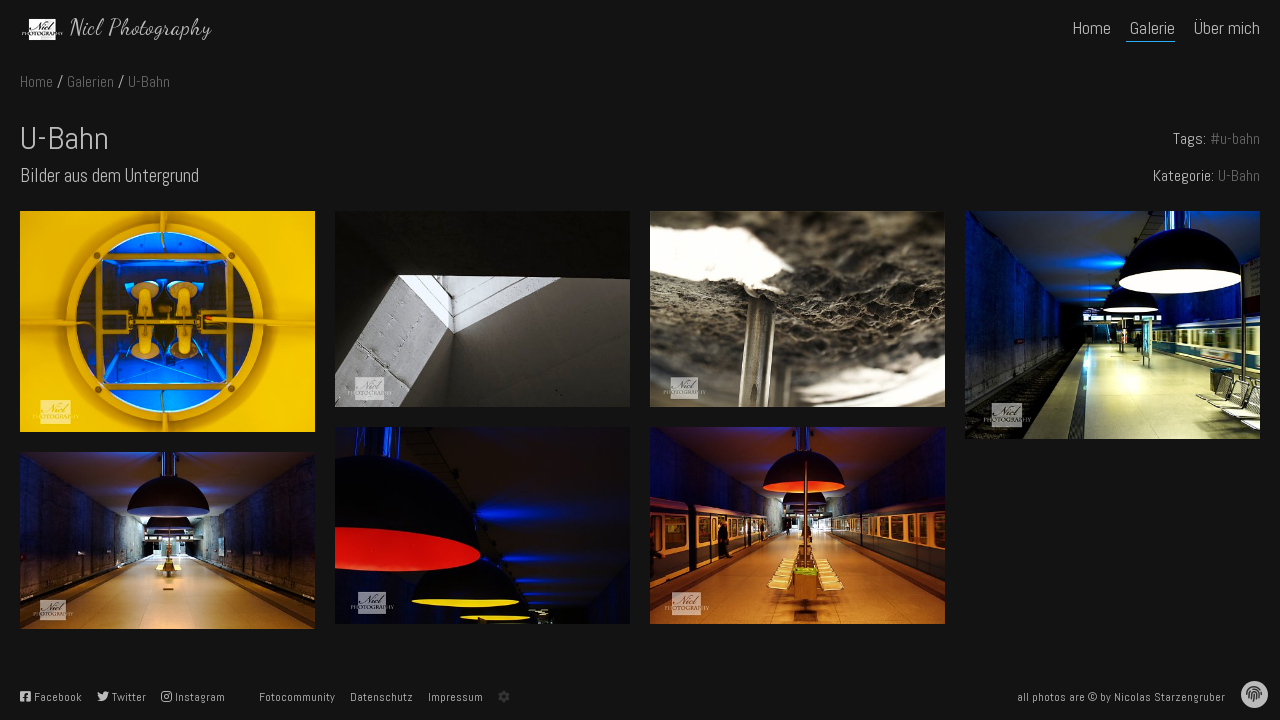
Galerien (90, 81)
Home (36, 81)
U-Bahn (149, 81)
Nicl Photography (140, 27)
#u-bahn (1235, 138)
